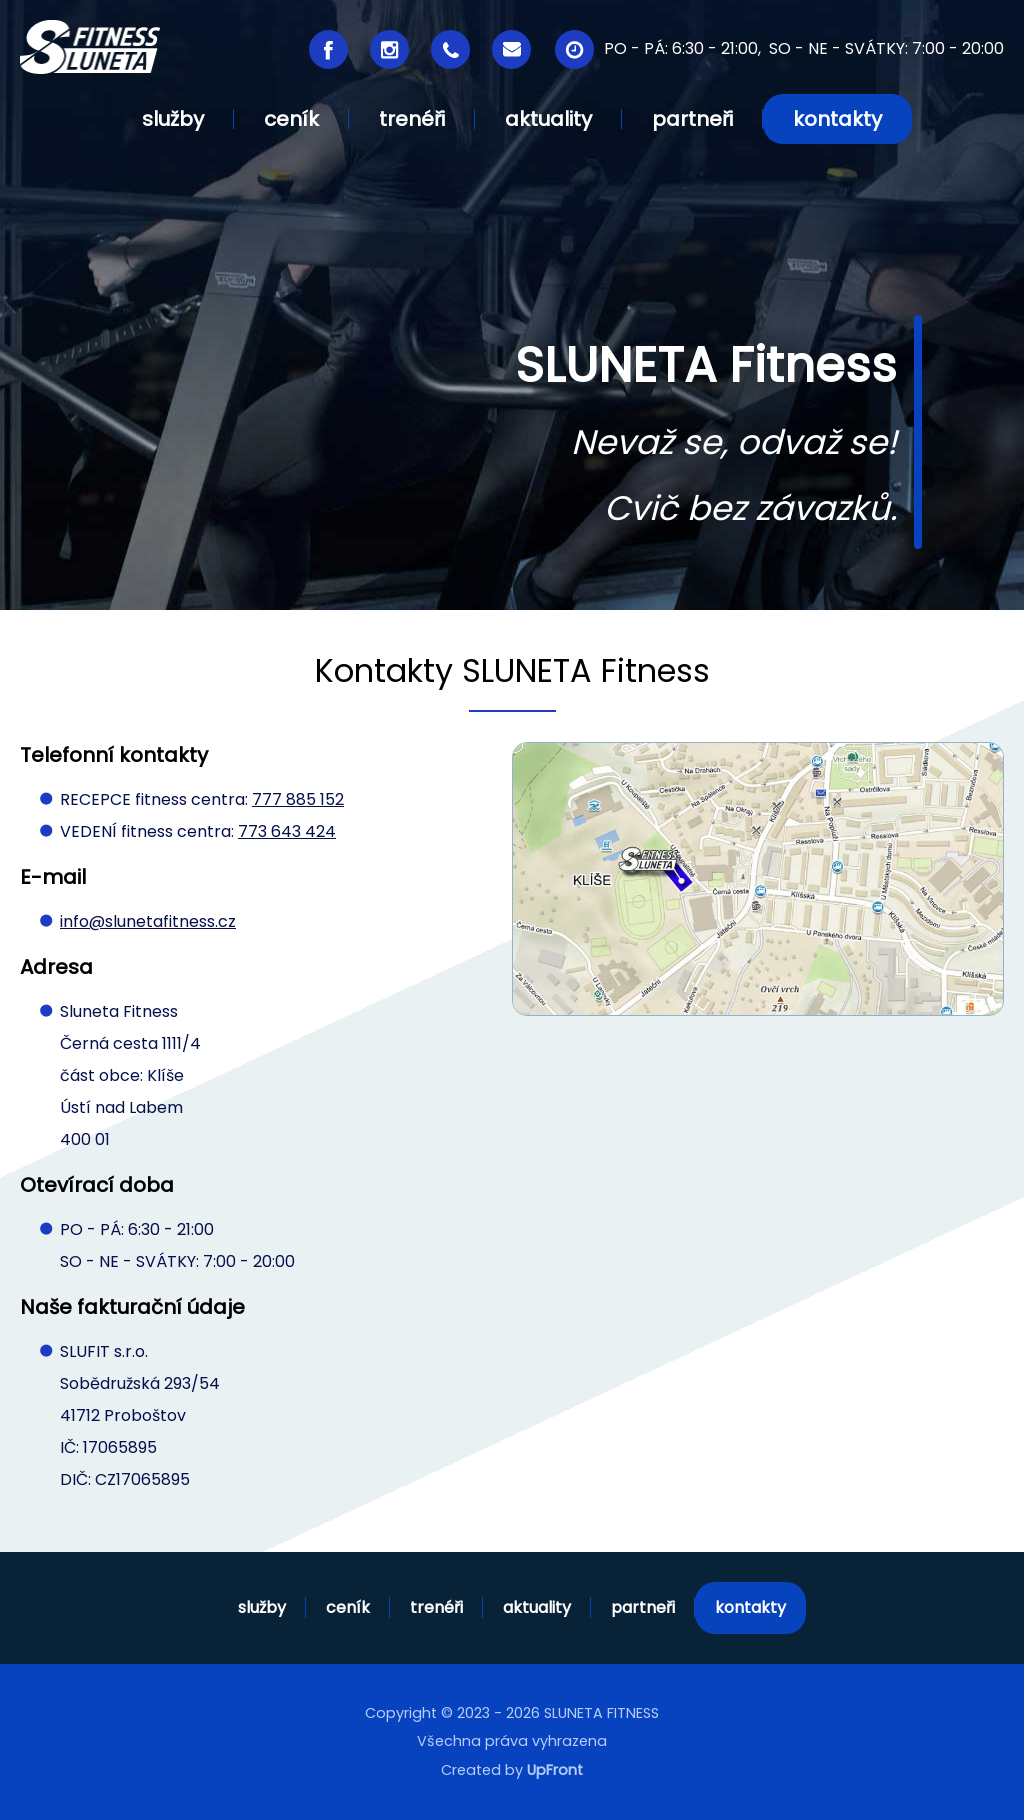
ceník (348, 1607)
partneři (643, 1607)
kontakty (750, 1607)
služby (262, 1607)
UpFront (555, 1770)
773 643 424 (287, 831)
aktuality (537, 1607)
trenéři (436, 1607)
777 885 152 (298, 799)
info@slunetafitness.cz (148, 921)
